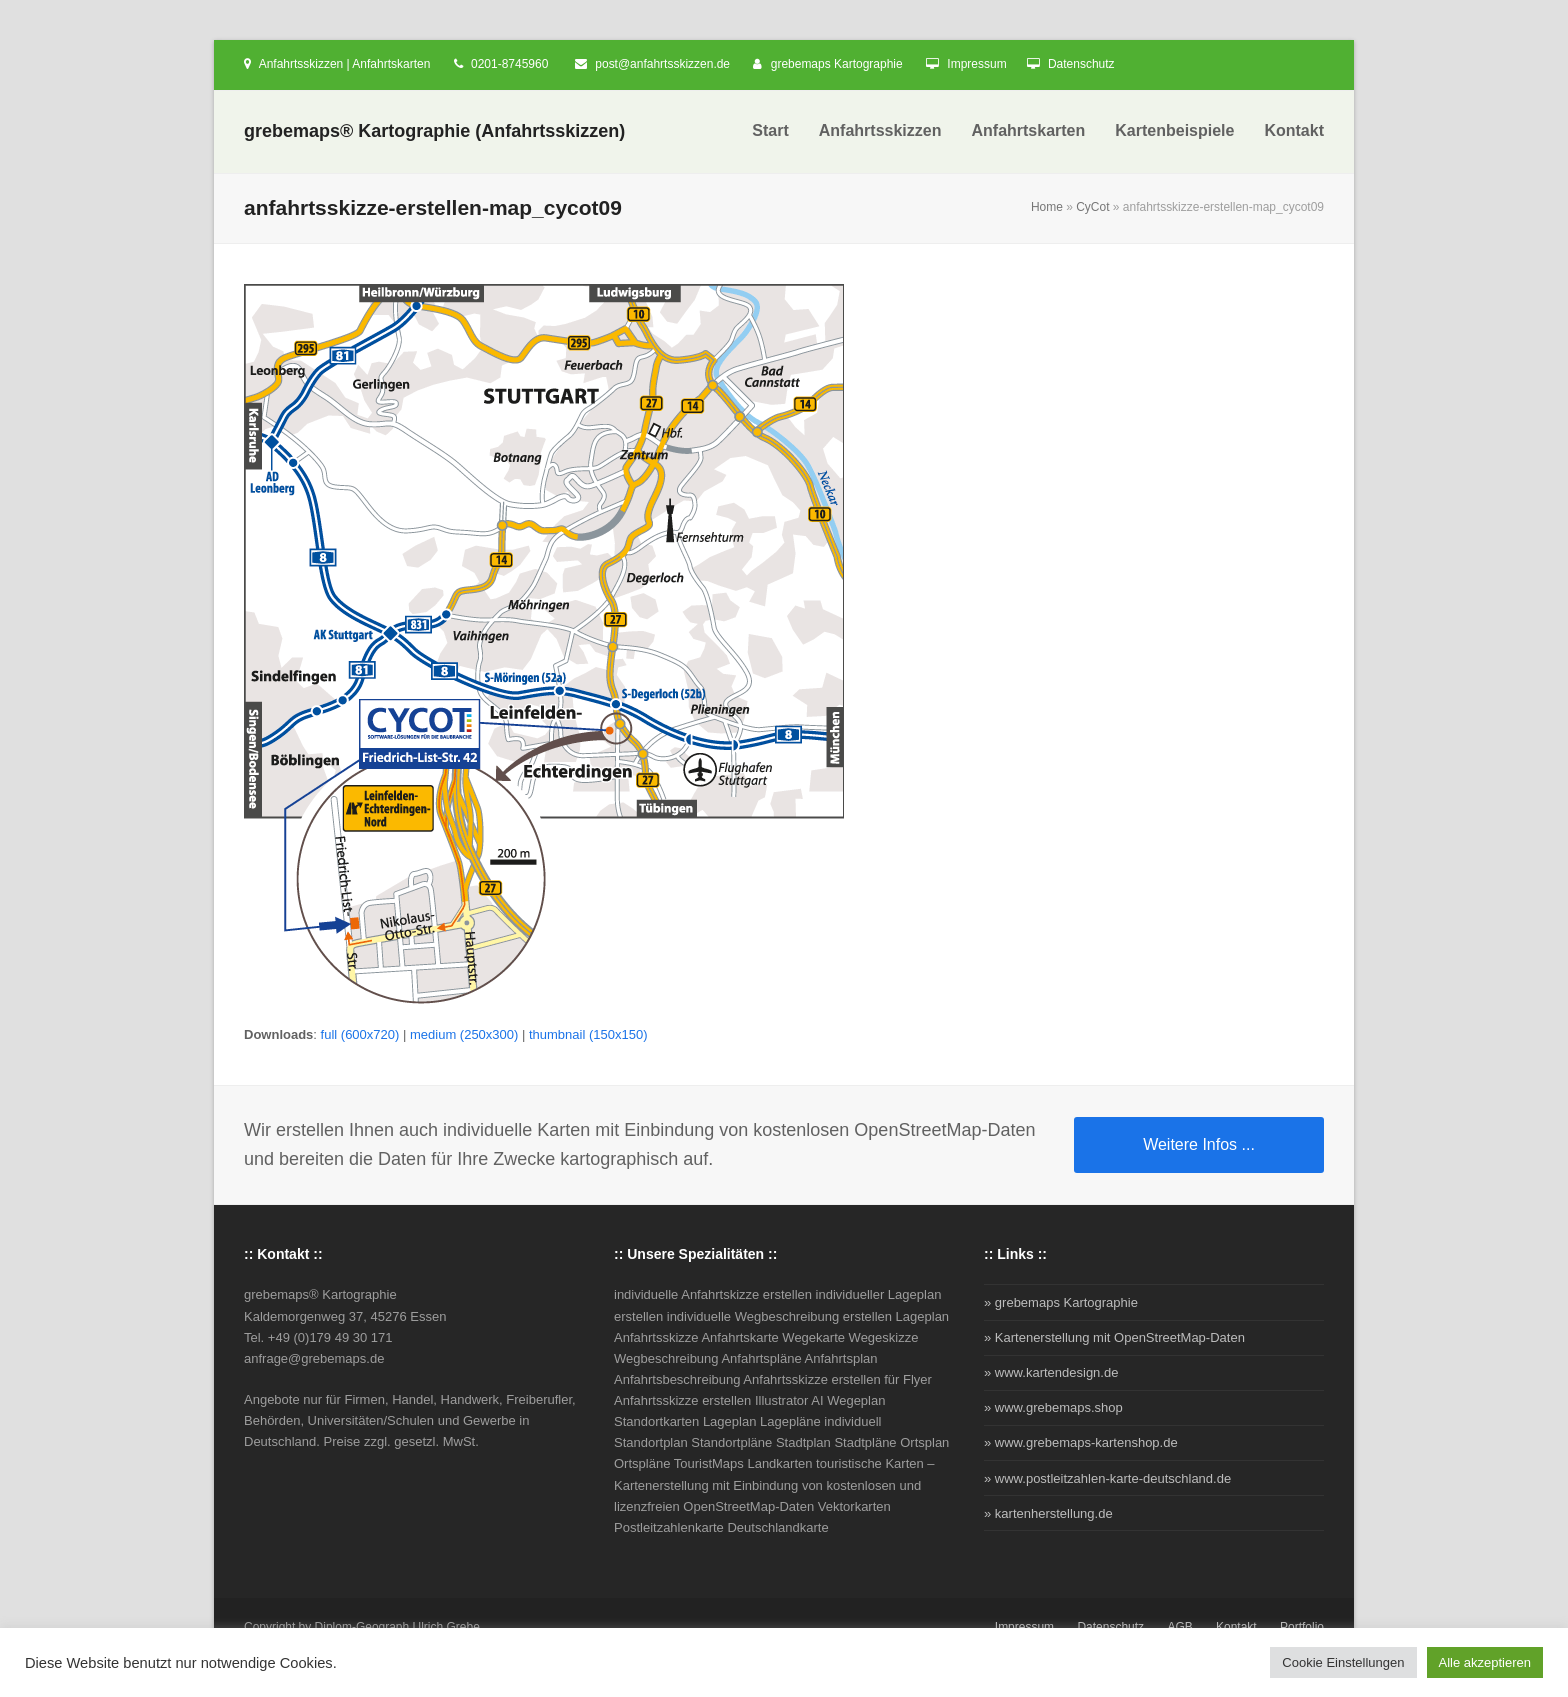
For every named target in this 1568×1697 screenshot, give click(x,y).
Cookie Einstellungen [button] (1343, 1662)
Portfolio (1302, 1627)
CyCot (1092, 207)
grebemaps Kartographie (837, 64)
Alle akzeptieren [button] (1485, 1662)
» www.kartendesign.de (1051, 1372)
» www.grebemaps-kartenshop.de (1081, 1442)
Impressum (976, 64)
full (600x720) (360, 1034)
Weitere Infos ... (1199, 1144)
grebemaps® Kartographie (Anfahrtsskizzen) (434, 131)
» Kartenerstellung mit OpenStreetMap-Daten (1114, 1337)
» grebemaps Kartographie (1061, 1302)
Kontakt (1236, 1627)
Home (1047, 207)
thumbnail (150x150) (588, 1034)
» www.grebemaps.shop (1053, 1407)
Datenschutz (1081, 64)
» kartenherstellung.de (1048, 1513)
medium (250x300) (464, 1034)
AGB (1179, 1627)
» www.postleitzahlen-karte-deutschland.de (1107, 1478)
